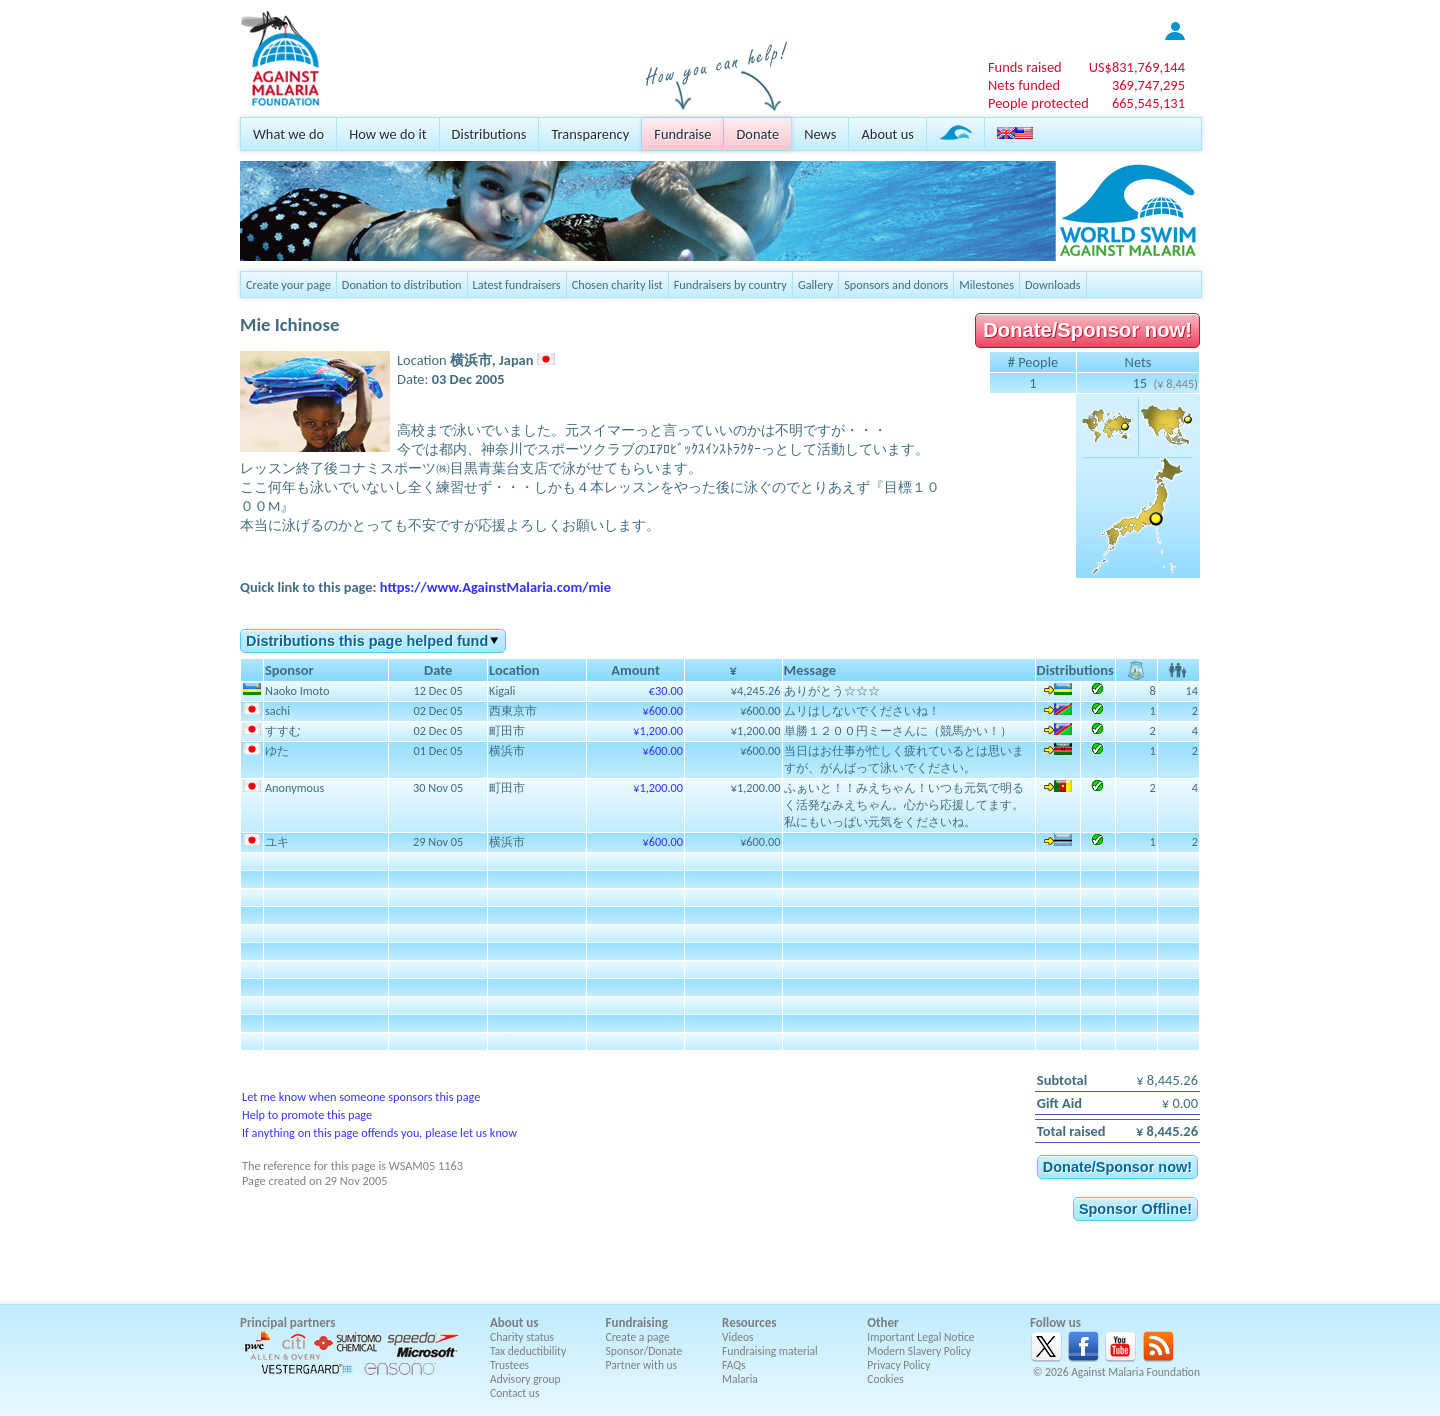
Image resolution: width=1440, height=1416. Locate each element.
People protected (1038, 103)
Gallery (815, 284)
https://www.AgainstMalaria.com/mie (495, 587)
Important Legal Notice (920, 1337)
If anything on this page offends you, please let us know (379, 1132)
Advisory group (525, 1379)
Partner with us (642, 1365)
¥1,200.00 (658, 730)
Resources (749, 1322)
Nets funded (1024, 85)
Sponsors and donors (896, 284)
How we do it (387, 134)
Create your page (288, 284)
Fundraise (682, 134)
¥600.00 (663, 710)
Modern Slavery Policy (919, 1351)
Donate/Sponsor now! (1087, 330)
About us (887, 134)
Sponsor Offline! (1135, 1209)
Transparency (590, 134)
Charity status (522, 1337)
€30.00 (666, 690)
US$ (1137, 67)
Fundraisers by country (730, 284)
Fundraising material (770, 1351)
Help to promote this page (307, 1114)
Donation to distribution (402, 284)
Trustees (509, 1365)
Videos (738, 1337)
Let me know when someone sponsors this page (361, 1096)
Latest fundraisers (517, 284)
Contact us (514, 1393)
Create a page (638, 1337)
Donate (757, 134)
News (820, 134)
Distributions (489, 134)
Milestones (986, 284)
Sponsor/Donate (644, 1351)
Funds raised (1025, 67)
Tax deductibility (528, 1351)
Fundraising (637, 1322)
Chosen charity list (617, 284)
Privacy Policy (898, 1365)
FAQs (734, 1365)
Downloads (1053, 284)
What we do (288, 134)
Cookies (885, 1379)
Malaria (740, 1379)
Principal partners (287, 1322)
